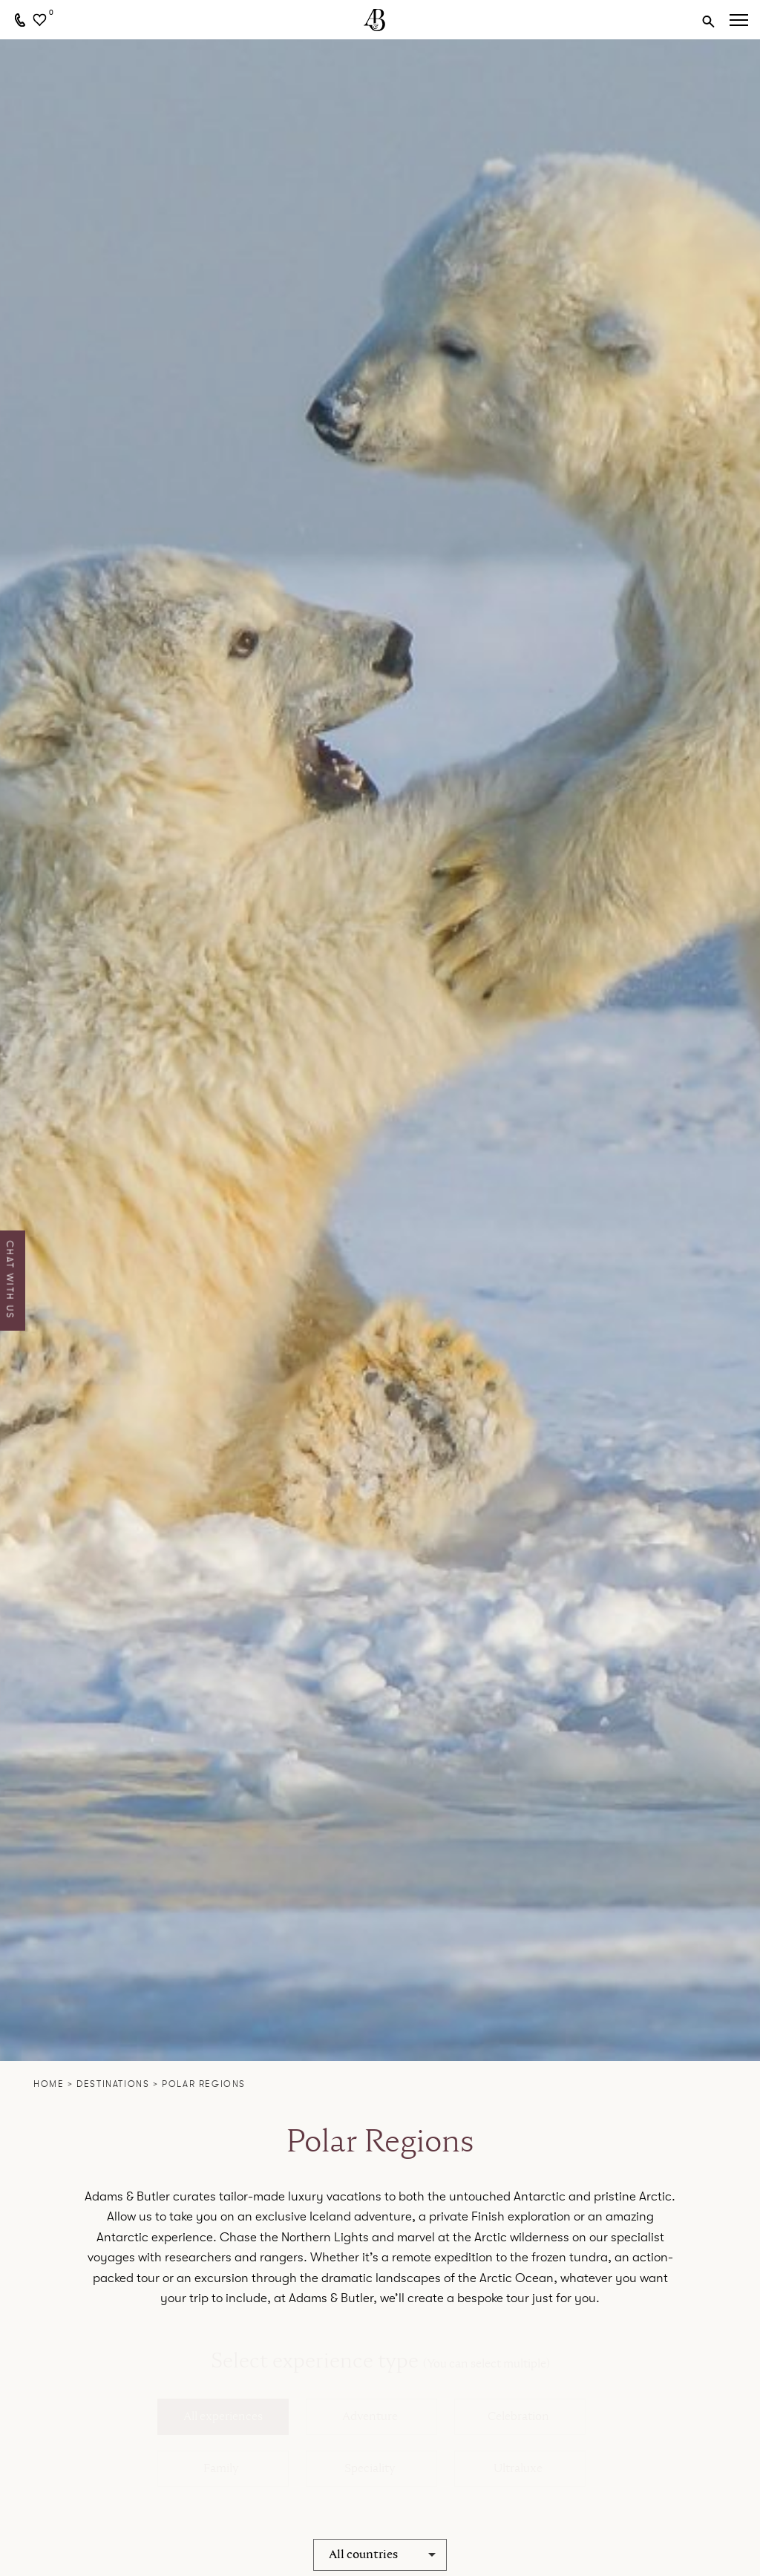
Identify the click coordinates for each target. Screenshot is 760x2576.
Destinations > (119, 2084)
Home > (54, 2084)
